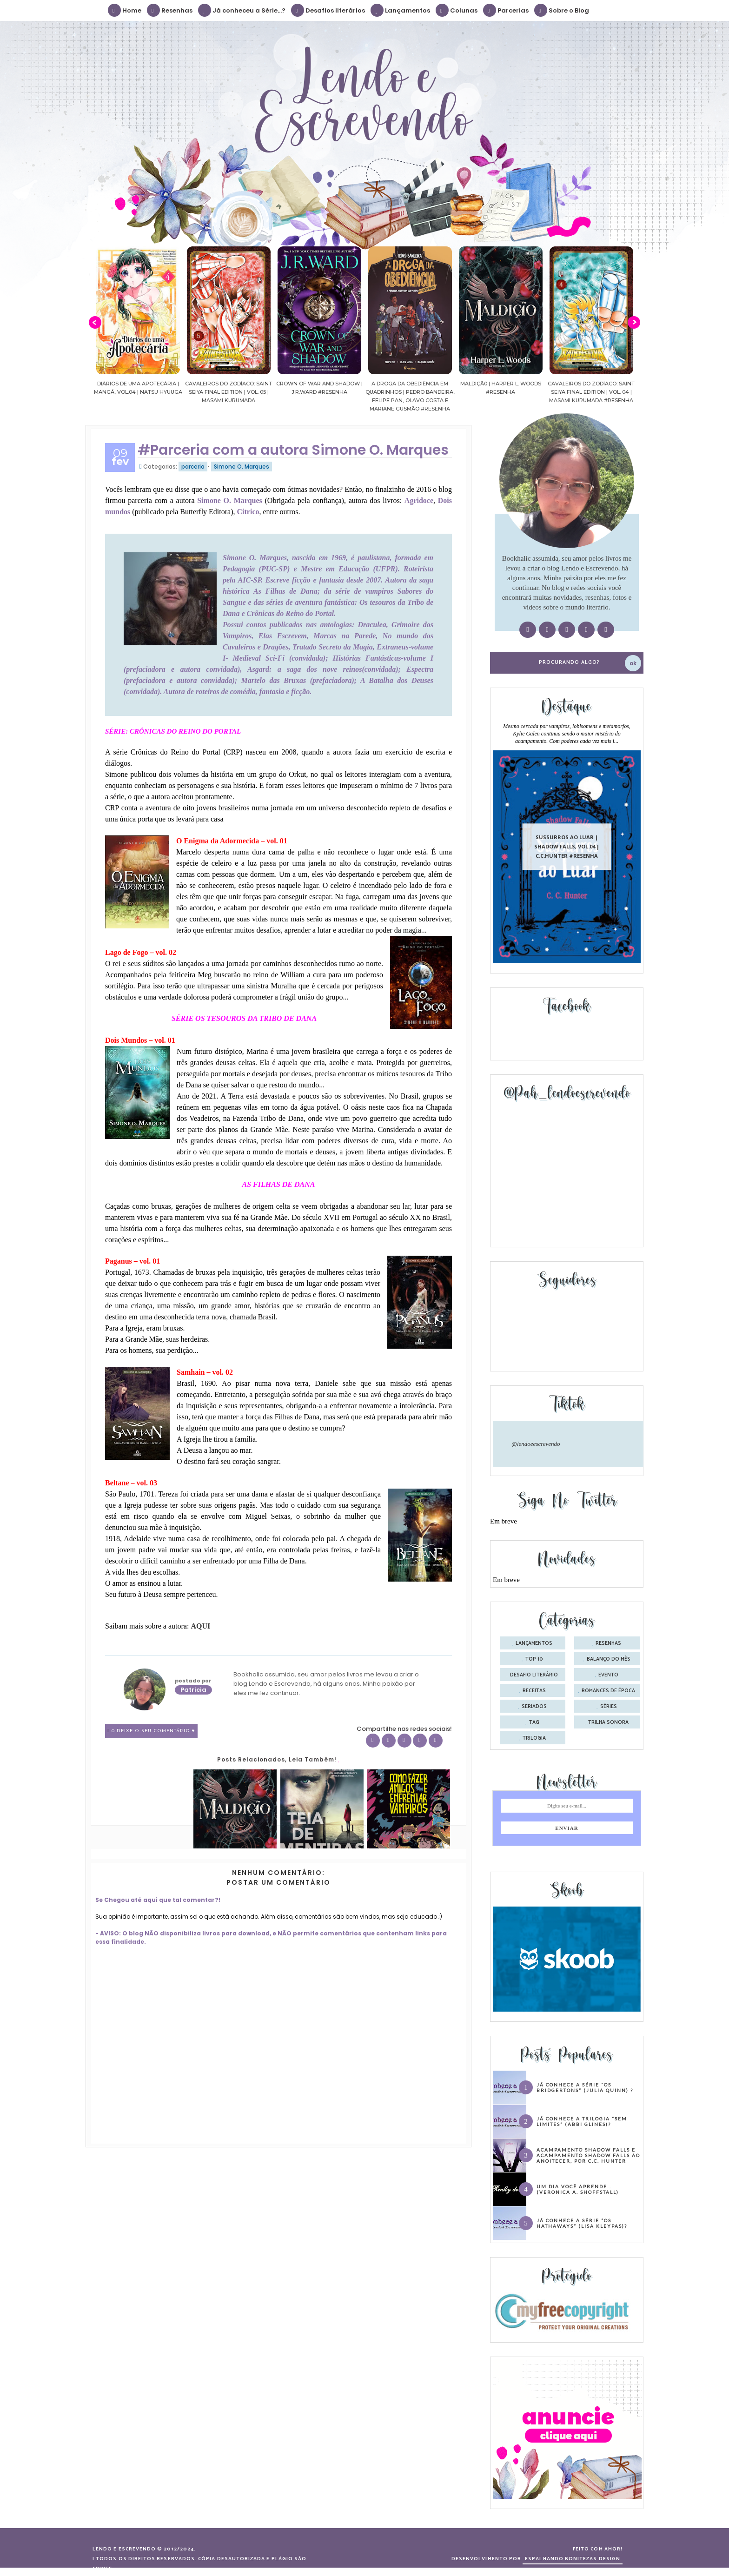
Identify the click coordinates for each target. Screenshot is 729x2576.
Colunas (457, 10)
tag (534, 1722)
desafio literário (534, 1675)
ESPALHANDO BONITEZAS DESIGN (572, 2559)
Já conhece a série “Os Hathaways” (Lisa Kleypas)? (582, 2223)
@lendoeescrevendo (535, 1443)
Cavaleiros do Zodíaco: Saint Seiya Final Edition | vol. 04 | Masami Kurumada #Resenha (610, 392)
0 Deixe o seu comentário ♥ (153, 1731)
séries (608, 1706)
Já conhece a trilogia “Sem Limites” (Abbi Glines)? (582, 2121)
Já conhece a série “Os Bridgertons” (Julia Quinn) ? (585, 2087)
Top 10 (534, 1659)
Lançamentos (400, 10)
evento (608, 1675)
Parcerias (506, 10)
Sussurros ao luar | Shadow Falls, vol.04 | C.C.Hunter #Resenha (566, 846)
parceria (193, 466)
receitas (534, 1691)
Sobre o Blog (562, 10)
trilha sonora (608, 1722)
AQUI (200, 1626)
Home (125, 10)
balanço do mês (608, 1659)
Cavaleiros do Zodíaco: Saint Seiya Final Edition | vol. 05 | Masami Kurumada (247, 392)
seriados (534, 1706)
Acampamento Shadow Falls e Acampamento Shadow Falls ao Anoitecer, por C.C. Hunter (588, 2155)
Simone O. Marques (241, 466)
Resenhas (170, 10)
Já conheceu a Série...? (242, 10)
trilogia (534, 1738)
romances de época (608, 1691)
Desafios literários (328, 10)
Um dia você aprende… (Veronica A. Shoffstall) (578, 2189)
